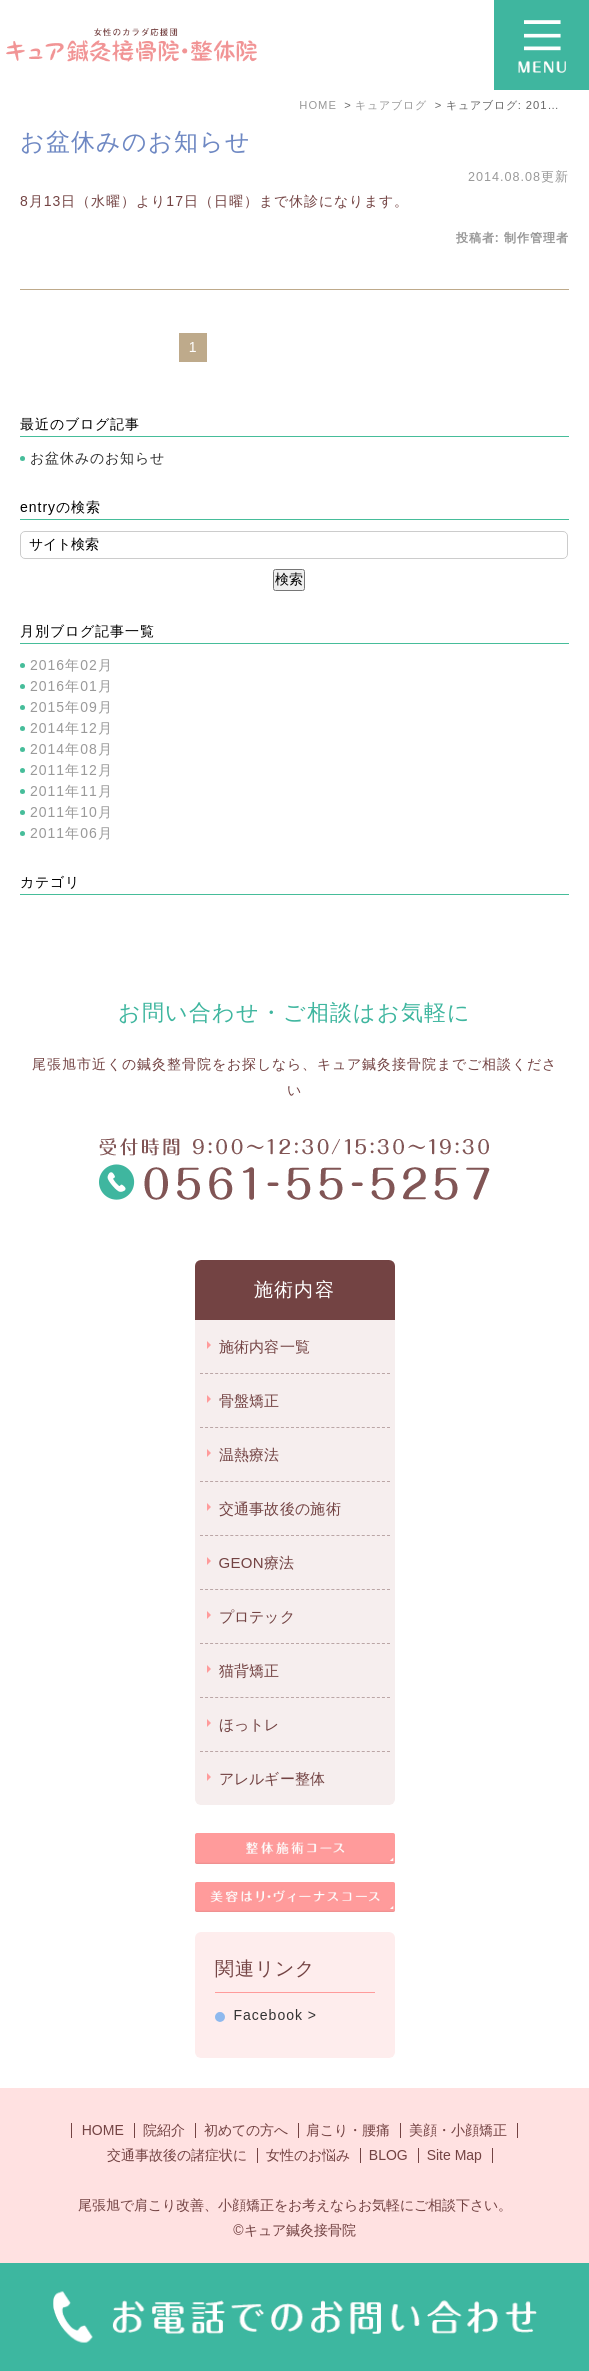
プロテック (257, 1616)
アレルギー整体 (272, 1778)
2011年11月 (71, 791)
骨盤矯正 (249, 1400)
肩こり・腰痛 (348, 2130)
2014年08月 (71, 749)
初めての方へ (246, 2130)
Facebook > (276, 2015)
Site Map (454, 2155)
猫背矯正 (249, 1670)
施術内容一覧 (265, 1346)
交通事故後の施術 (280, 1508)
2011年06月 (71, 833)
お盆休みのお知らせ (135, 141)
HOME (103, 2130)
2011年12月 (71, 770)
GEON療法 (257, 1562)
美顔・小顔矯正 (458, 2130)
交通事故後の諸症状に (177, 2155)
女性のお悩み (308, 2155)
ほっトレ (249, 1724)
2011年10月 (71, 812)
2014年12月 (71, 728)
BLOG (388, 2155)
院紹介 (164, 2130)
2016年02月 (71, 665)
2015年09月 (71, 707)
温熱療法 (249, 1454)
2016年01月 (71, 686)
